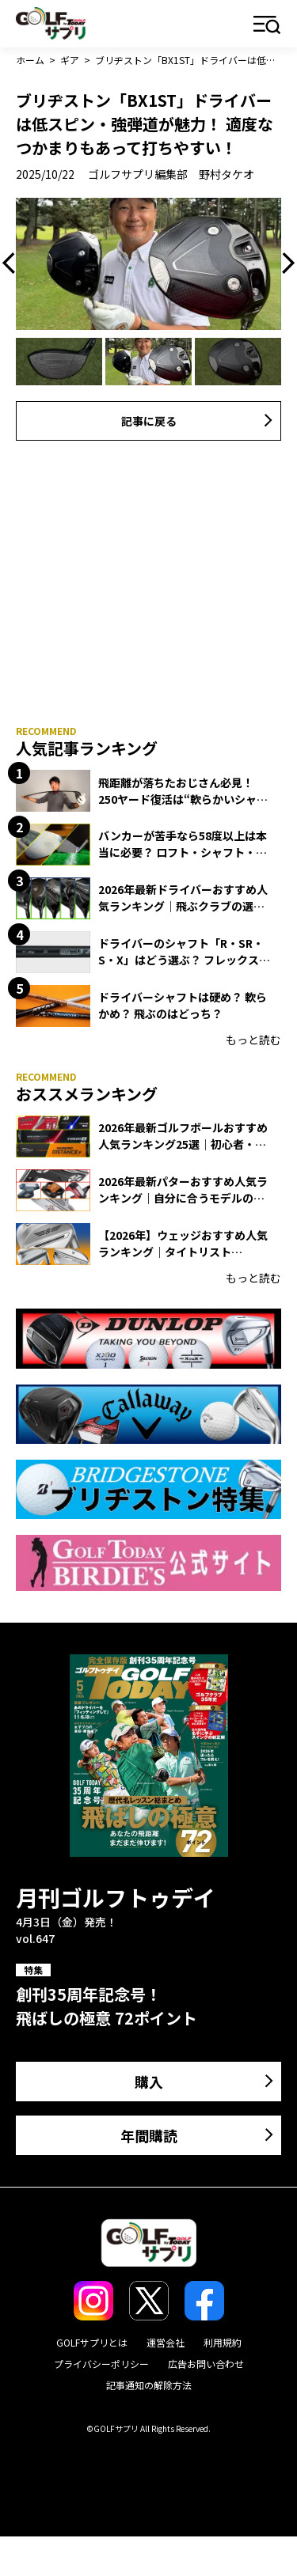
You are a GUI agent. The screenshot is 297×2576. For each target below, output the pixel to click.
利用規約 (223, 2342)
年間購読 (148, 2135)
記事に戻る (149, 421)
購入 (149, 2081)
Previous (13, 263)
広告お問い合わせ (206, 2363)
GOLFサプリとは (92, 2342)
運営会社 (166, 2342)
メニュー (267, 26)
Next (284, 263)
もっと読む (253, 1039)
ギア (69, 59)
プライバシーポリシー (101, 2363)
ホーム (30, 59)
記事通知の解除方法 (149, 2385)
